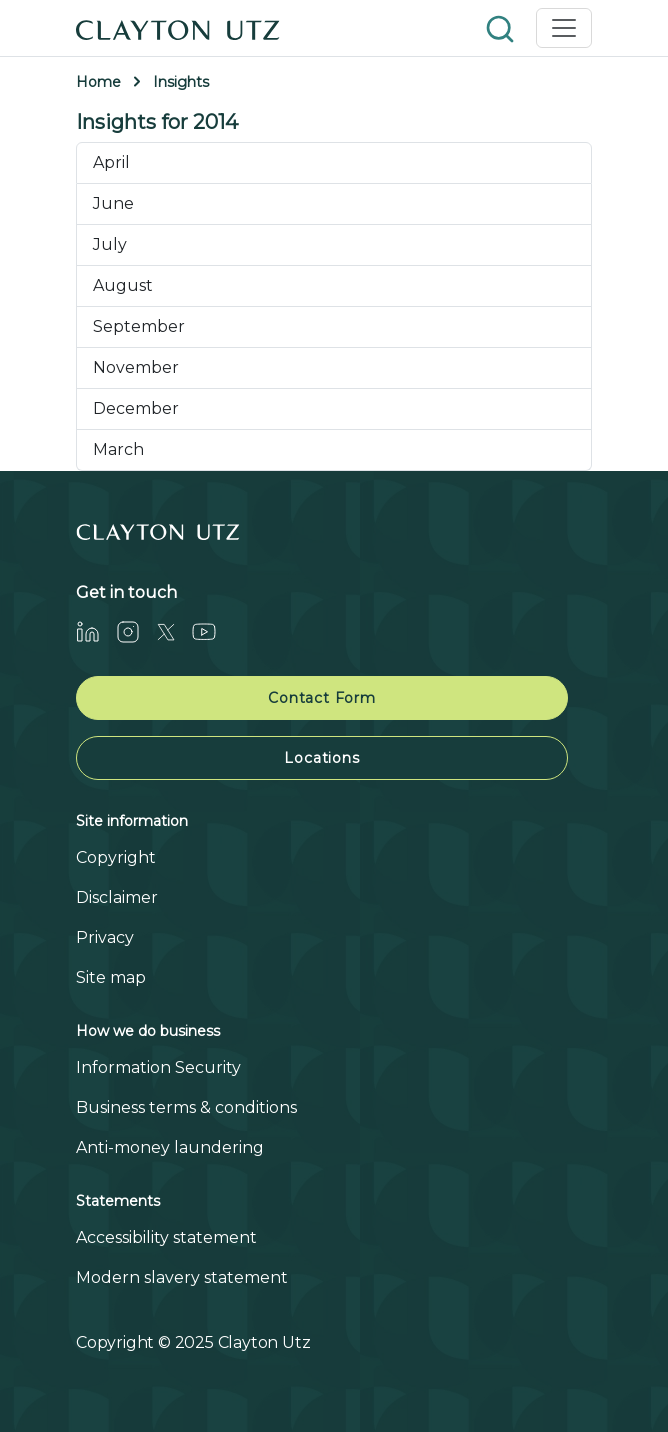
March (118, 449)
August (123, 285)
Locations (321, 758)
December (136, 408)
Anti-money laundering (170, 1147)
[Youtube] (212, 631)
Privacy (105, 937)
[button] (502, 27)
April (111, 162)
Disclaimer (117, 897)
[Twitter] (174, 631)
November (136, 367)
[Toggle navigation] (564, 28)
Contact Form (322, 698)
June (113, 203)
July (110, 244)
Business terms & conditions (186, 1107)
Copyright (116, 857)
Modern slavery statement (182, 1277)
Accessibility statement (166, 1237)
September (139, 326)
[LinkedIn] (96, 631)
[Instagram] (136, 631)
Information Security (158, 1067)
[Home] (178, 28)
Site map (111, 977)
